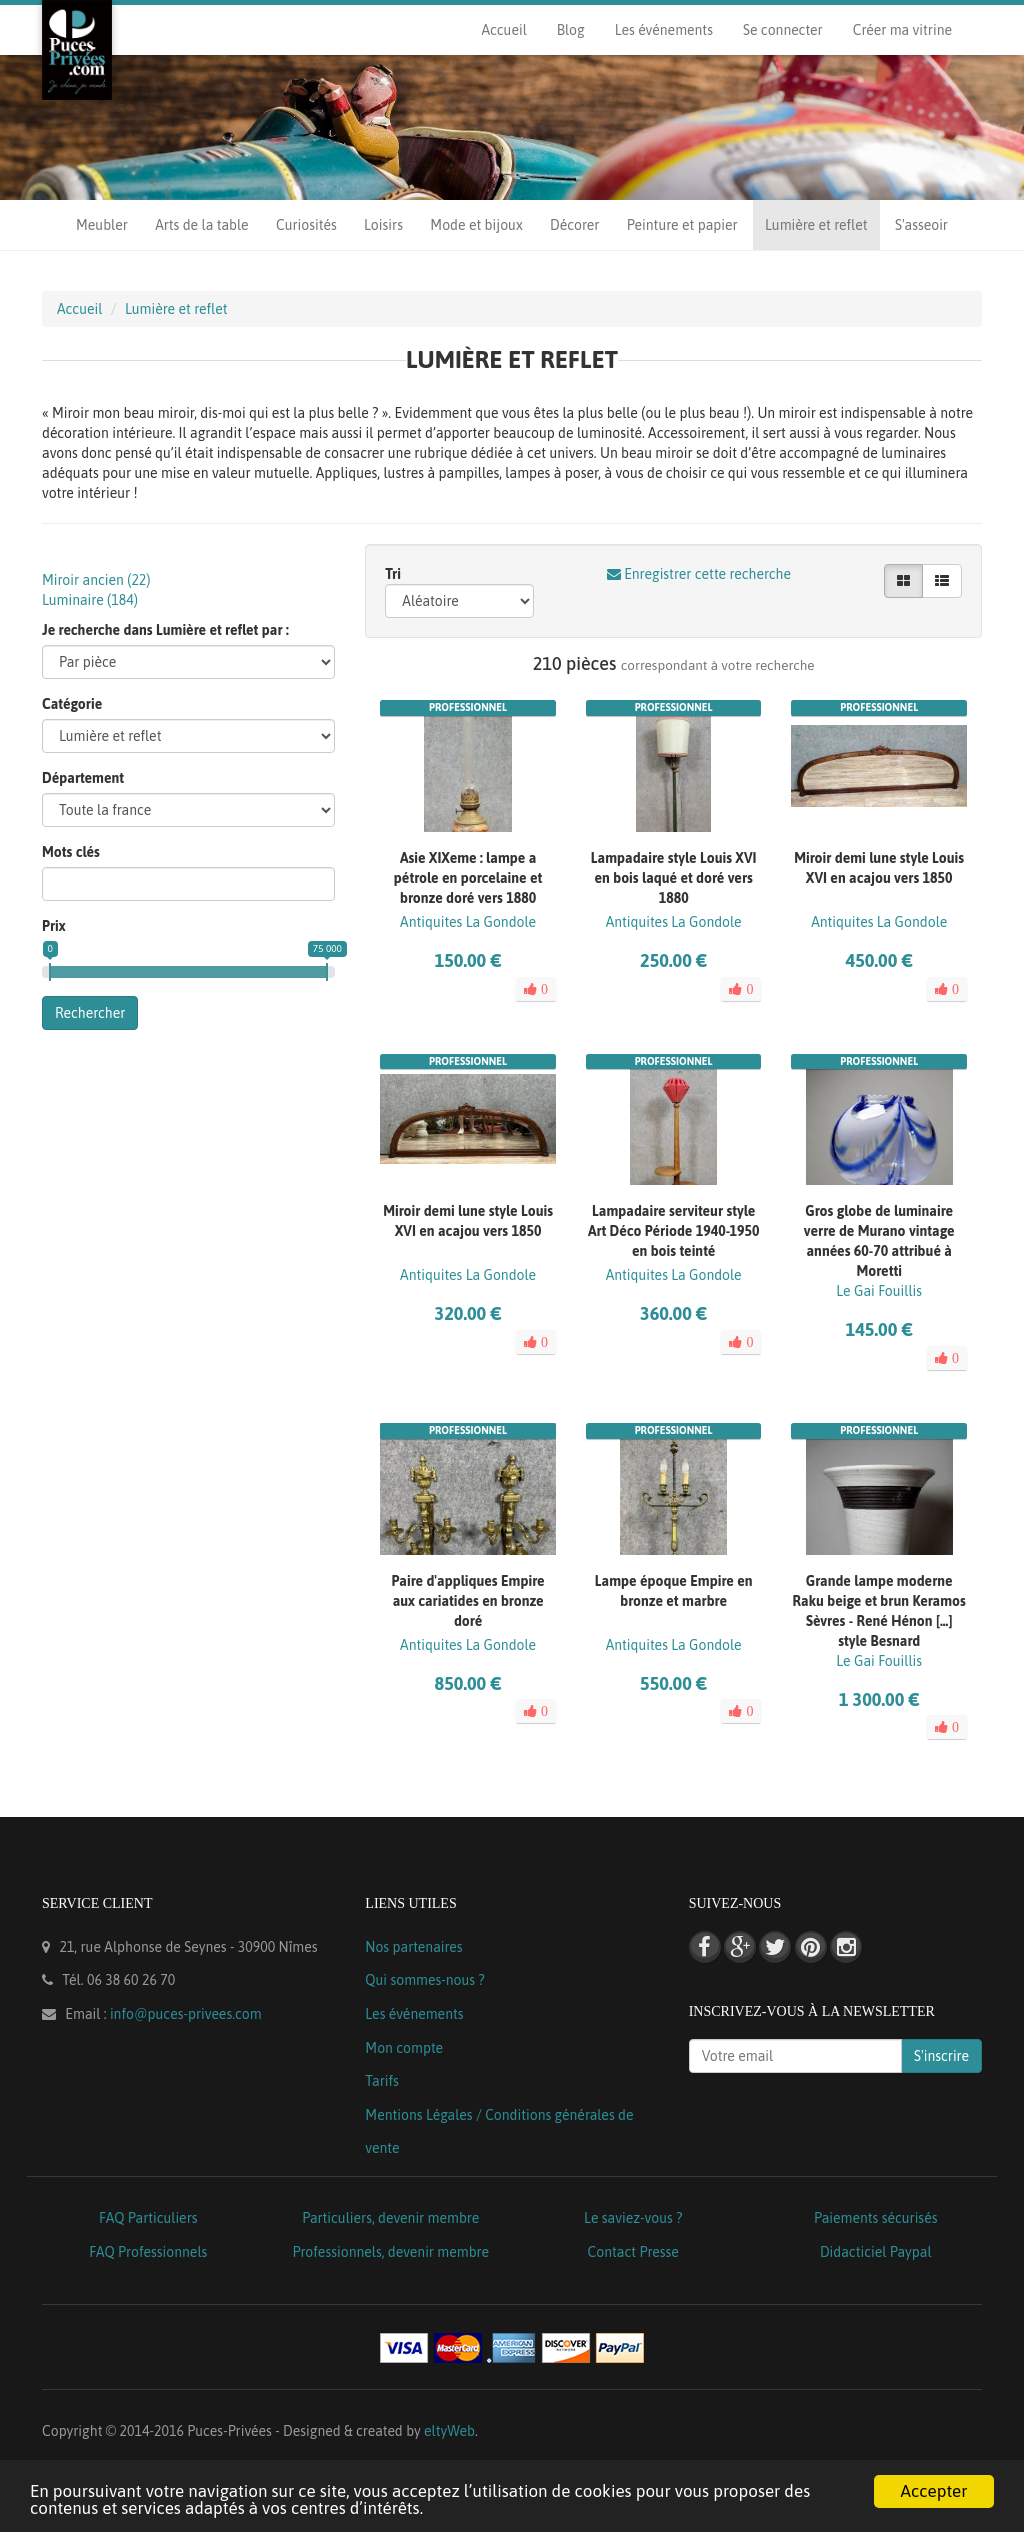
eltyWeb (449, 2431)
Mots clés (71, 852)
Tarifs (382, 2081)
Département (83, 778)
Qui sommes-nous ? (424, 1980)
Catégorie (72, 704)
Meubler (102, 225)
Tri (393, 574)
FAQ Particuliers (148, 2218)
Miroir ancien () (96, 580)
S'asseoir (921, 225)
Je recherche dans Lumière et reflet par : (165, 630)
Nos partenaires (413, 1947)
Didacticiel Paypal (876, 2252)
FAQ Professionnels (148, 2252)
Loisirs (383, 225)
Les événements (664, 30)
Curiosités (306, 225)
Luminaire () (90, 600)
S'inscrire (941, 2056)
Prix (54, 926)
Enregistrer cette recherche (699, 574)
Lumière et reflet (816, 225)
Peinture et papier (682, 225)
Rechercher (90, 1013)
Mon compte (404, 2048)
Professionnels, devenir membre (391, 2252)
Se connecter (783, 30)
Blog (571, 30)
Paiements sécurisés (875, 2218)
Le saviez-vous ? (633, 2218)
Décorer (574, 225)
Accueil (503, 30)
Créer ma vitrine (902, 30)
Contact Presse (633, 2252)
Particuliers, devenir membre (390, 2218)
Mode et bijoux (476, 225)
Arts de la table (201, 225)
